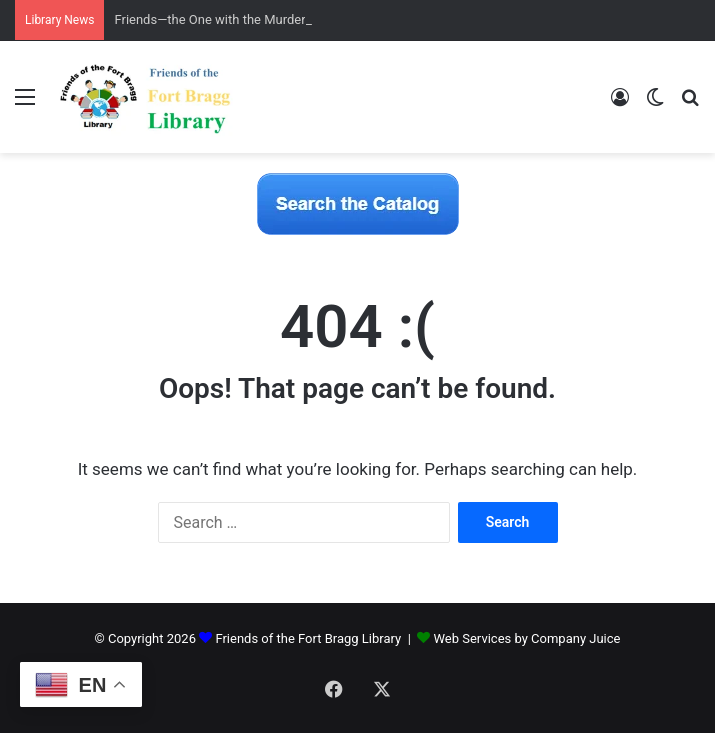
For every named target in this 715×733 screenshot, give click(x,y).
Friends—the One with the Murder (209, 19)
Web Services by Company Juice (527, 638)
